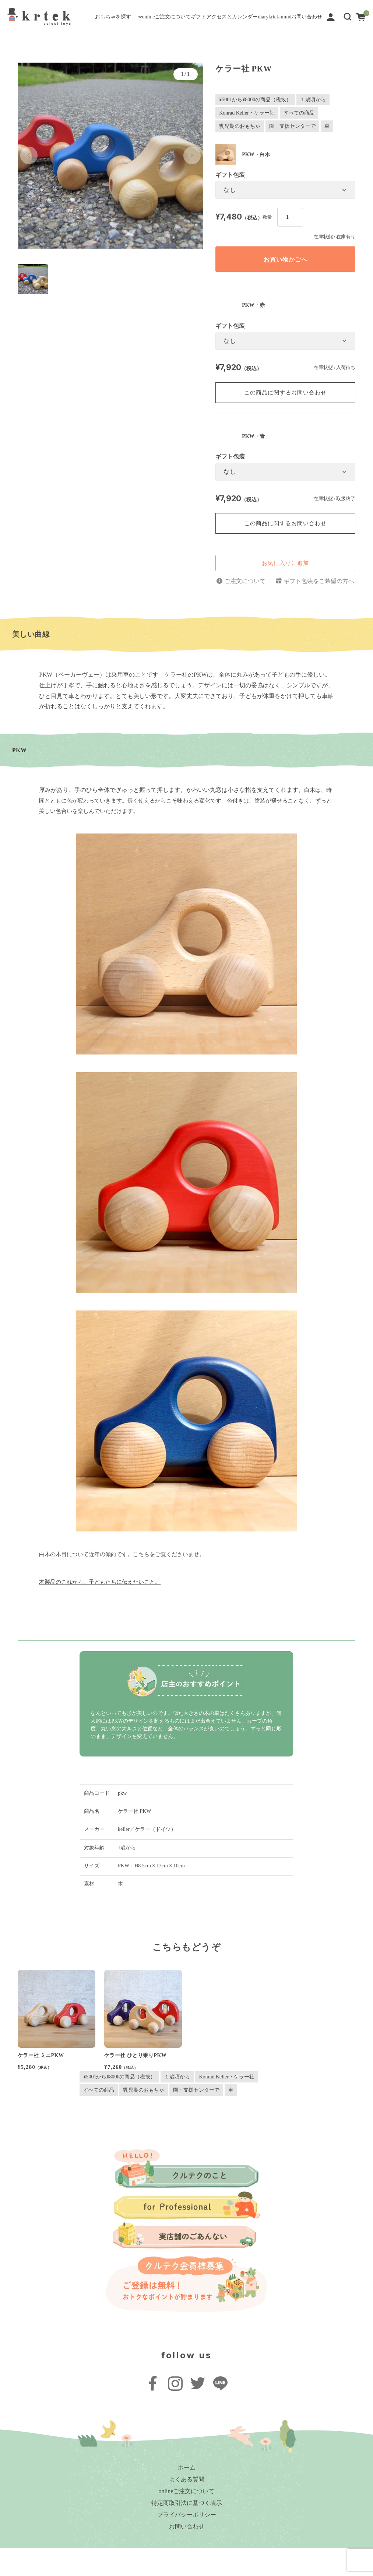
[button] (347, 38)
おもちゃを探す (33, 29)
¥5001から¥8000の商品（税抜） (255, 127)
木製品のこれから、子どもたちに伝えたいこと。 (100, 1610)
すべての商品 (299, 140)
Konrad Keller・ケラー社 (246, 140)
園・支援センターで (292, 154)
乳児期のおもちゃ (239, 154)
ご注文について (244, 609)
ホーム (187, 2495)
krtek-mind (300, 29)
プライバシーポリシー (186, 2543)
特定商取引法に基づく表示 (186, 2531)
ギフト (160, 29)
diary (265, 29)
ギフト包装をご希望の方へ (319, 609)
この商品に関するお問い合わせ (285, 420)
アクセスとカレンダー (214, 29)
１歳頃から (313, 127)
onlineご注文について (108, 29)
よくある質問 (186, 2507)
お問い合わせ (30, 48)
